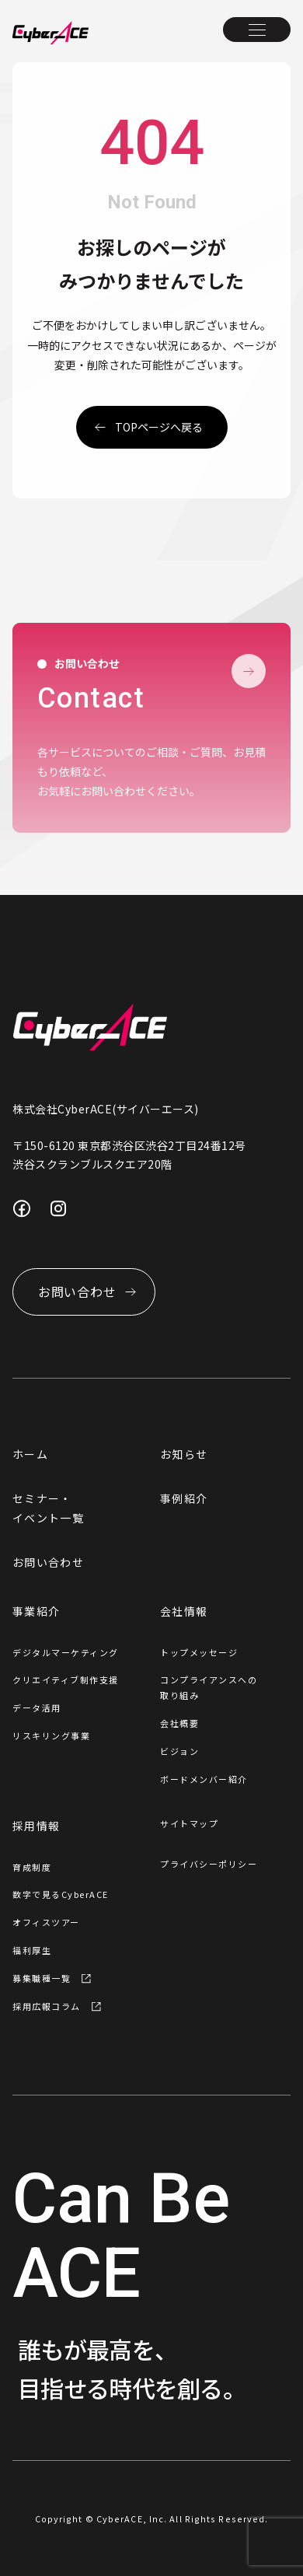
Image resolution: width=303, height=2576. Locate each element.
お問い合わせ (48, 1562)
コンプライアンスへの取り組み (208, 1687)
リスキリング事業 (51, 1735)
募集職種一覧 (41, 1978)
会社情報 (183, 1611)
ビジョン (179, 1751)
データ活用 (36, 1707)
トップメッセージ (199, 1652)
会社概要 (179, 1723)
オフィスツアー (46, 1922)
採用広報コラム (46, 2006)
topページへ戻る (159, 427)
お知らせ (183, 1454)
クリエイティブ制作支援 (65, 1679)
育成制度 (31, 1867)
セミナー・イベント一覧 (48, 1508)
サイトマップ (189, 1823)
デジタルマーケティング (65, 1652)
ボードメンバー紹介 (204, 1779)
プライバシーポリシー (208, 1864)
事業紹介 (36, 1611)
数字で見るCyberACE (60, 1894)
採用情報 (36, 1825)
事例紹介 (183, 1498)
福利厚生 (31, 1950)
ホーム (30, 1454)
